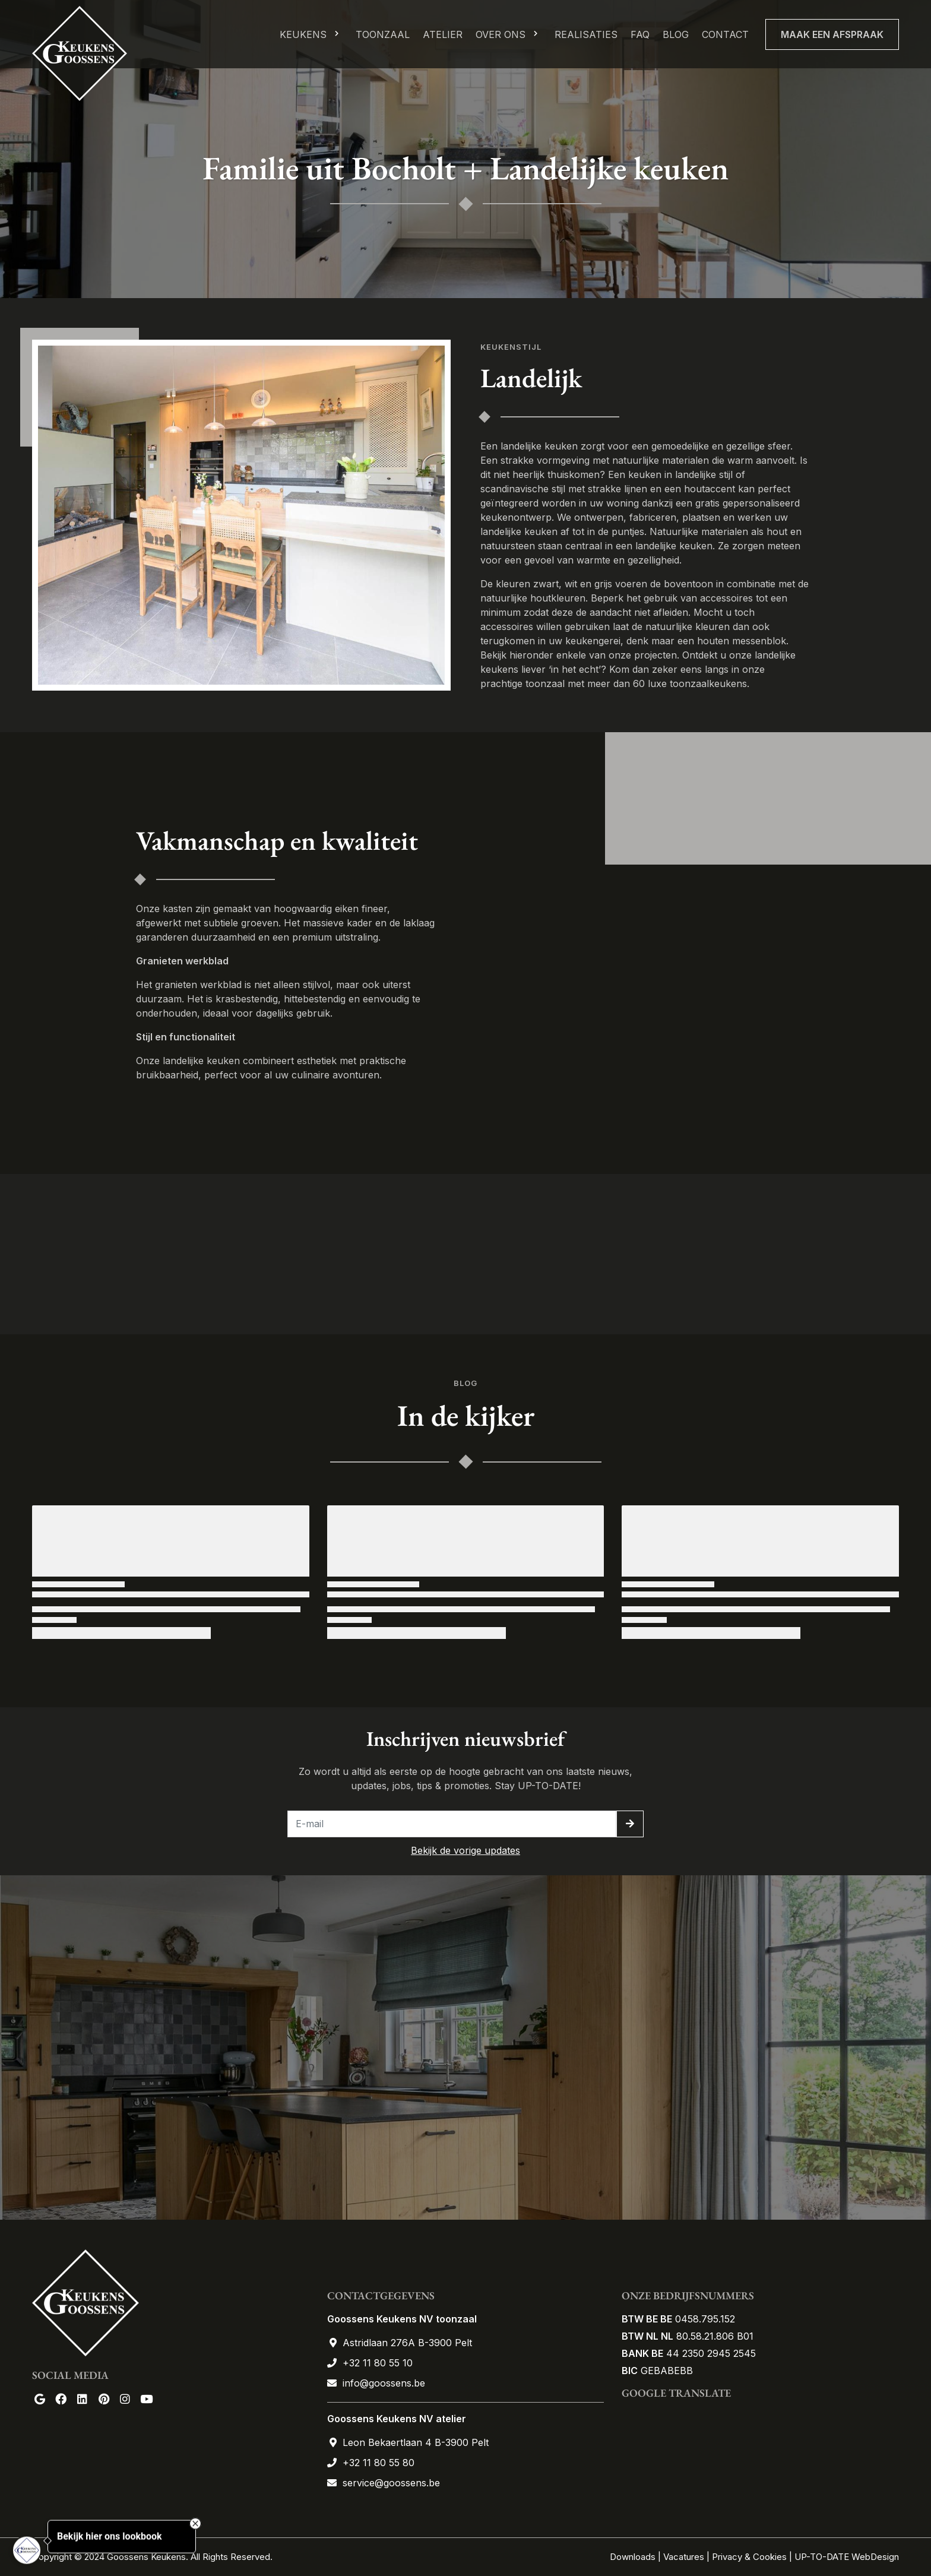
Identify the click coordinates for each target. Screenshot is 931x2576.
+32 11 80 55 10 (378, 2363)
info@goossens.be (384, 2383)
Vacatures (683, 2556)
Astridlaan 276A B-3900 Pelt (407, 2343)
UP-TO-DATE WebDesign (846, 2556)
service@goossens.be (391, 2483)
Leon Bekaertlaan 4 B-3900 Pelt (416, 2442)
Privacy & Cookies (749, 2556)
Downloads (634, 2556)
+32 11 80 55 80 (378, 2463)
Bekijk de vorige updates (465, 1850)
